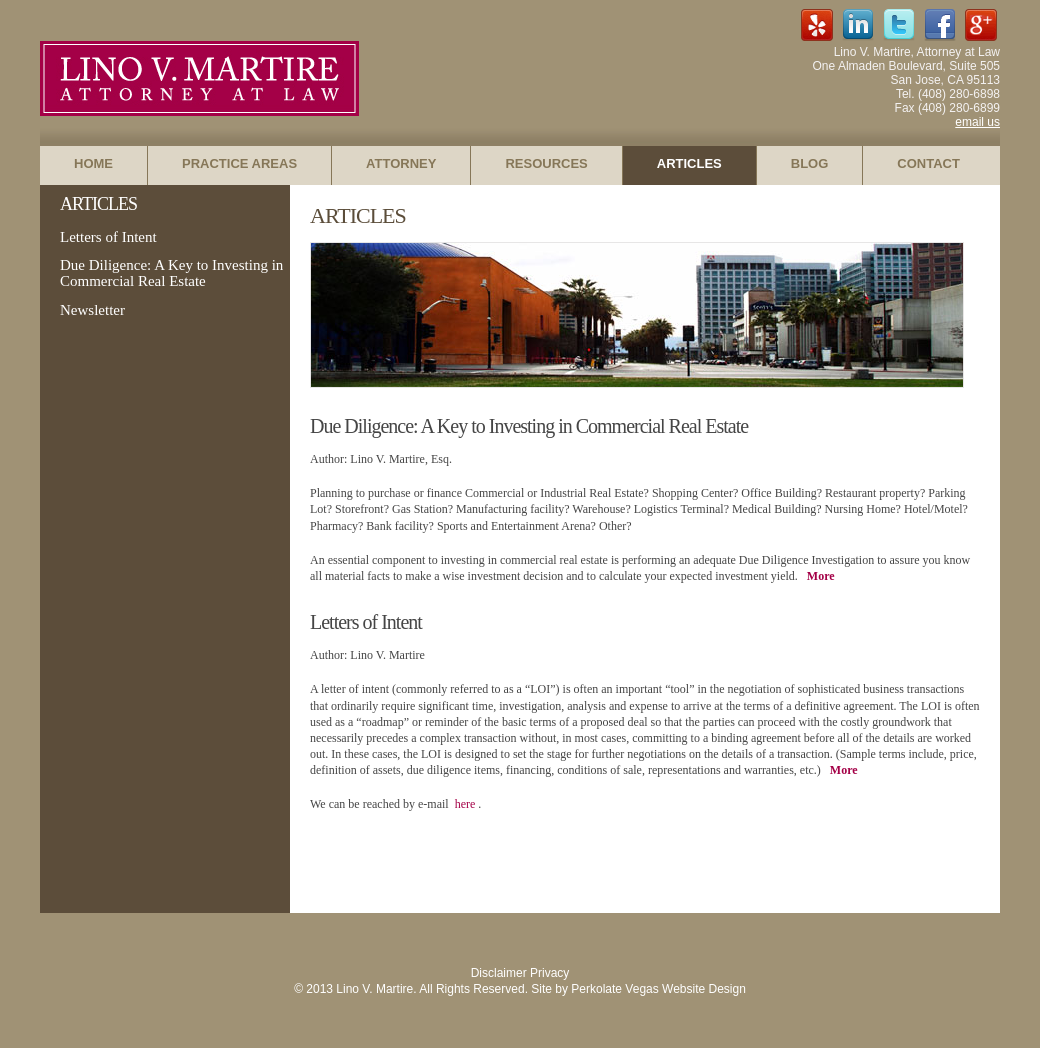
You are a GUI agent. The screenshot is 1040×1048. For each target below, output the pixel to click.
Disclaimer (499, 973)
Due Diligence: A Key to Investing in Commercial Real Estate (171, 273)
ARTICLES (689, 163)
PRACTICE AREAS (239, 163)
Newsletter (92, 310)
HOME (93, 163)
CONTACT (928, 163)
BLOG (810, 163)
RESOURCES (546, 163)
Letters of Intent (108, 237)
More (821, 576)
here (467, 804)
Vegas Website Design (685, 989)
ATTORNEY (401, 163)
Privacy (549, 973)
